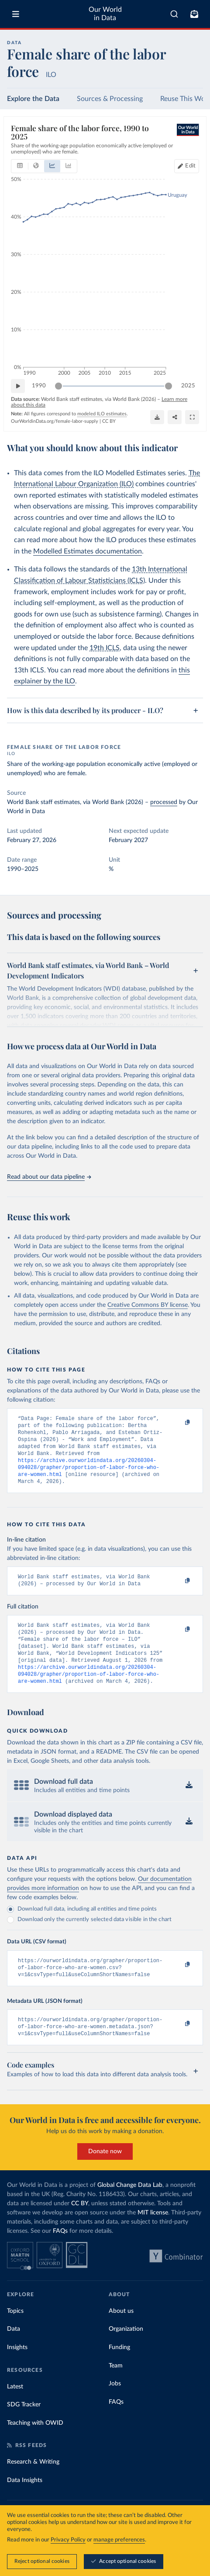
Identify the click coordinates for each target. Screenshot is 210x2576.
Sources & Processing (110, 98)
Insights (17, 2371)
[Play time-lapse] (18, 386)
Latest (15, 2410)
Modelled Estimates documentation (87, 551)
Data (13, 2353)
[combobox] (174, 14)
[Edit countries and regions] (186, 166)
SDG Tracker (24, 2428)
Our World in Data (105, 13)
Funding (119, 2371)
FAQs (60, 2255)
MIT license (153, 2236)
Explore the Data (33, 98)
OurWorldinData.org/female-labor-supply (54, 420)
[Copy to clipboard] (178, 1423)
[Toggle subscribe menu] (194, 14)
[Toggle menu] (15, 14)
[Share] (175, 417)
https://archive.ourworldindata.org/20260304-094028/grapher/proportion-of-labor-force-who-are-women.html (88, 1475)
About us (121, 2335)
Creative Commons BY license (147, 1305)
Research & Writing (33, 2485)
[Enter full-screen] (192, 417)
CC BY (109, 420)
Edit (190, 166)
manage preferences (119, 2540)
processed (163, 802)
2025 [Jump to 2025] (188, 385)
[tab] (20, 166)
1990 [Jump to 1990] (39, 385)
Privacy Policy (68, 2540)
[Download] (157, 417)
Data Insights (24, 2504)
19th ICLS (105, 647)
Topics (15, 2335)
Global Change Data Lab (129, 2209)
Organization (126, 2353)
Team (116, 2389)
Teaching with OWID (35, 2447)
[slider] (58, 386)
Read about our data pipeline (49, 1177)
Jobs (115, 2407)
